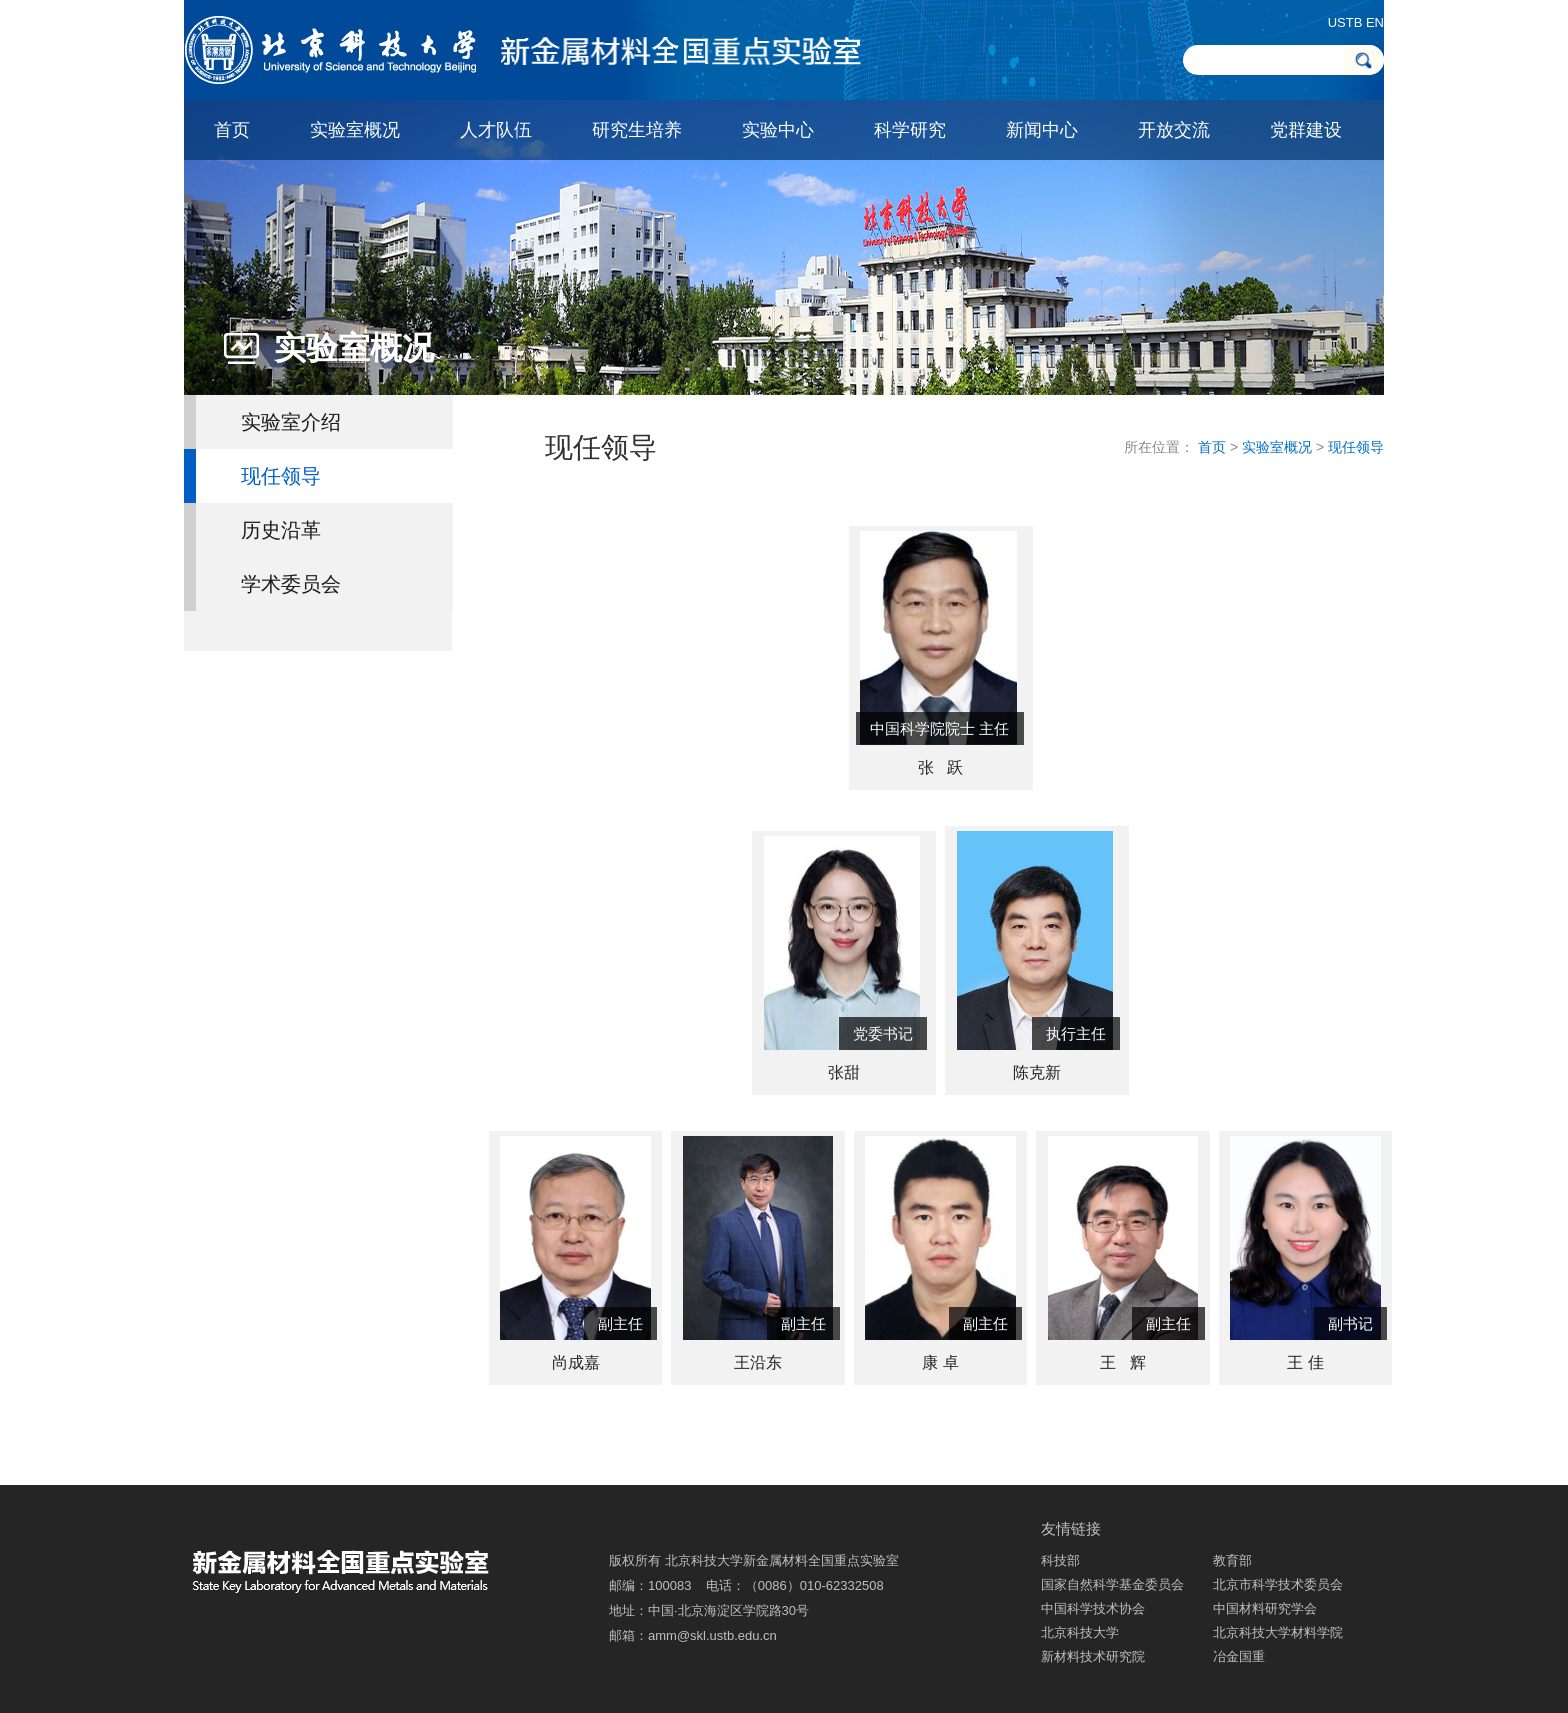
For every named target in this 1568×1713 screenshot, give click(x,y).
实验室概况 (355, 130)
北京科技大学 (1080, 1632)
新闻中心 (1042, 130)
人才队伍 (496, 130)
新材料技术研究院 (1093, 1656)
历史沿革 (281, 530)
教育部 (1232, 1560)
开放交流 (1174, 130)
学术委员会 (291, 584)
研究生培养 (637, 130)
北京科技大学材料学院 (1278, 1632)
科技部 (1060, 1560)
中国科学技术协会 (1093, 1608)
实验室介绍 (291, 422)
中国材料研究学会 (1265, 1608)
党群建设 (1306, 130)
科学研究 (910, 130)
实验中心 (778, 130)
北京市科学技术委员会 (1278, 1584)
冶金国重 (1239, 1656)
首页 (232, 130)
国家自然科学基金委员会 (1112, 1584)
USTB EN (1356, 22)
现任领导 (281, 476)
